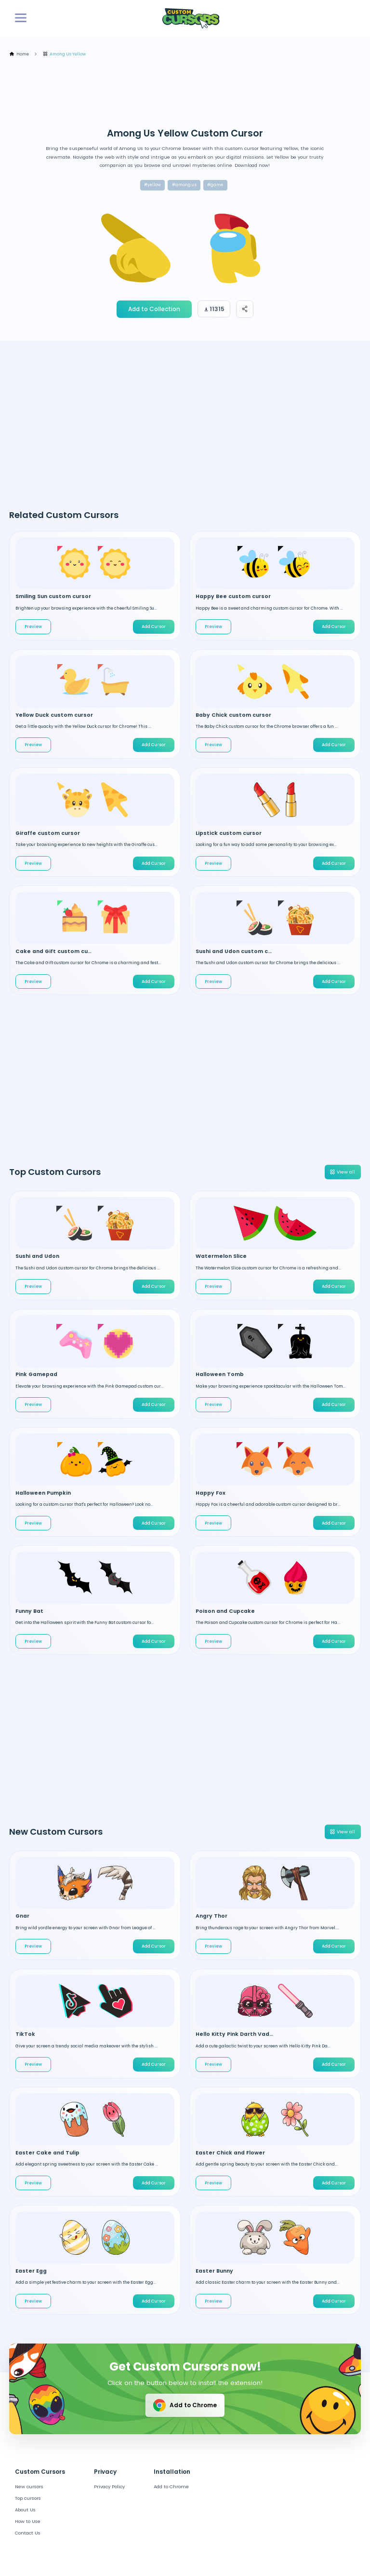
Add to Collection (154, 309)
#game (215, 185)
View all (342, 1172)
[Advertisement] (184, 92)
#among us (184, 185)
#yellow (152, 185)
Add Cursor (154, 626)
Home (19, 54)
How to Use (27, 2521)
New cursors (29, 2486)
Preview (33, 626)
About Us (25, 2510)
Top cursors (28, 2498)
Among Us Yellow (64, 54)
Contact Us (27, 2533)
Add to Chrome (184, 2405)
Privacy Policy (109, 2486)
